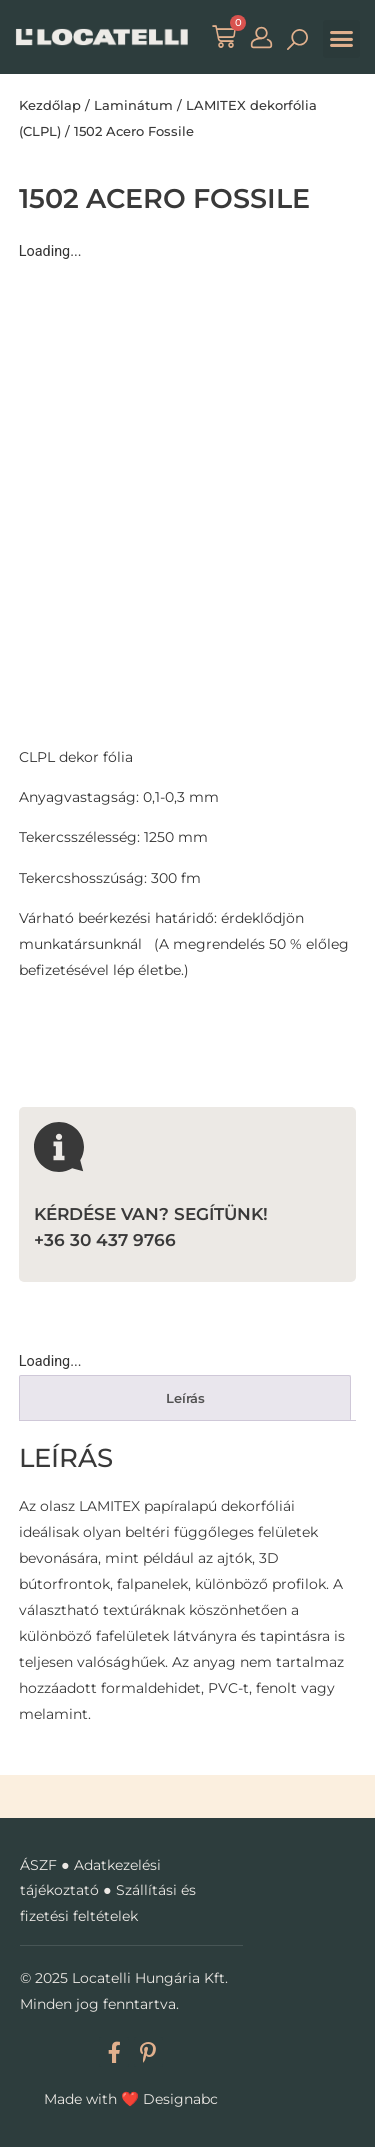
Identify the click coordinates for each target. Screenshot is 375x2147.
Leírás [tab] (185, 1398)
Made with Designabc (131, 2099)
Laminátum (133, 105)
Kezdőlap (50, 105)
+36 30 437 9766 (105, 1239)
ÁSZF (38, 1865)
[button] (342, 39)
